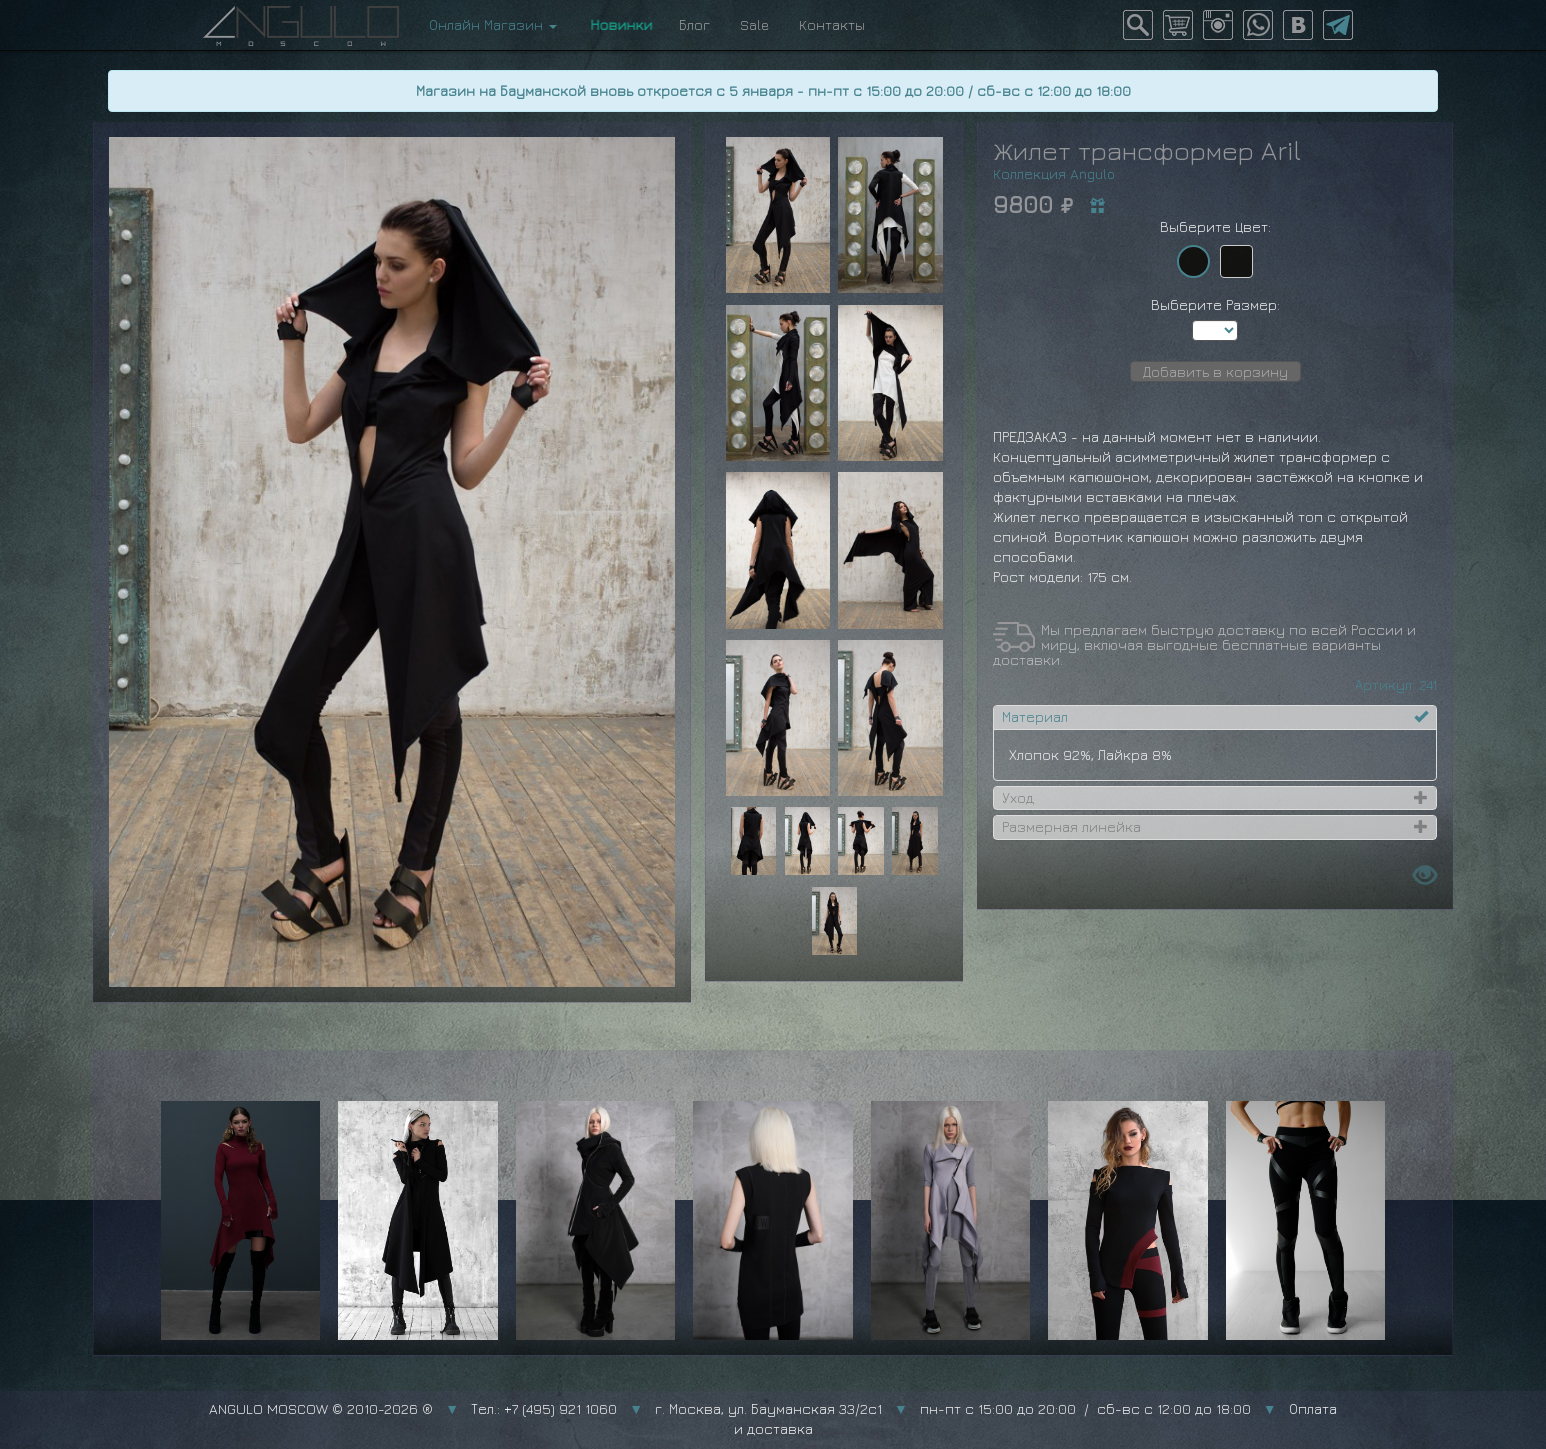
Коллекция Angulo (1054, 173)
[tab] (1215, 717)
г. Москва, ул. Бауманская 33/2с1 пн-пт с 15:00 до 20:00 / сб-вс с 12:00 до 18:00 (953, 1408)
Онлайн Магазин (493, 24)
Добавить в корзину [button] (1215, 371)
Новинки (618, 24)
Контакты (832, 24)
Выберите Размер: (1215, 304)
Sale (754, 24)
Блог (694, 24)
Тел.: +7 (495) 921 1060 (544, 1408)
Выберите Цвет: (1215, 226)
